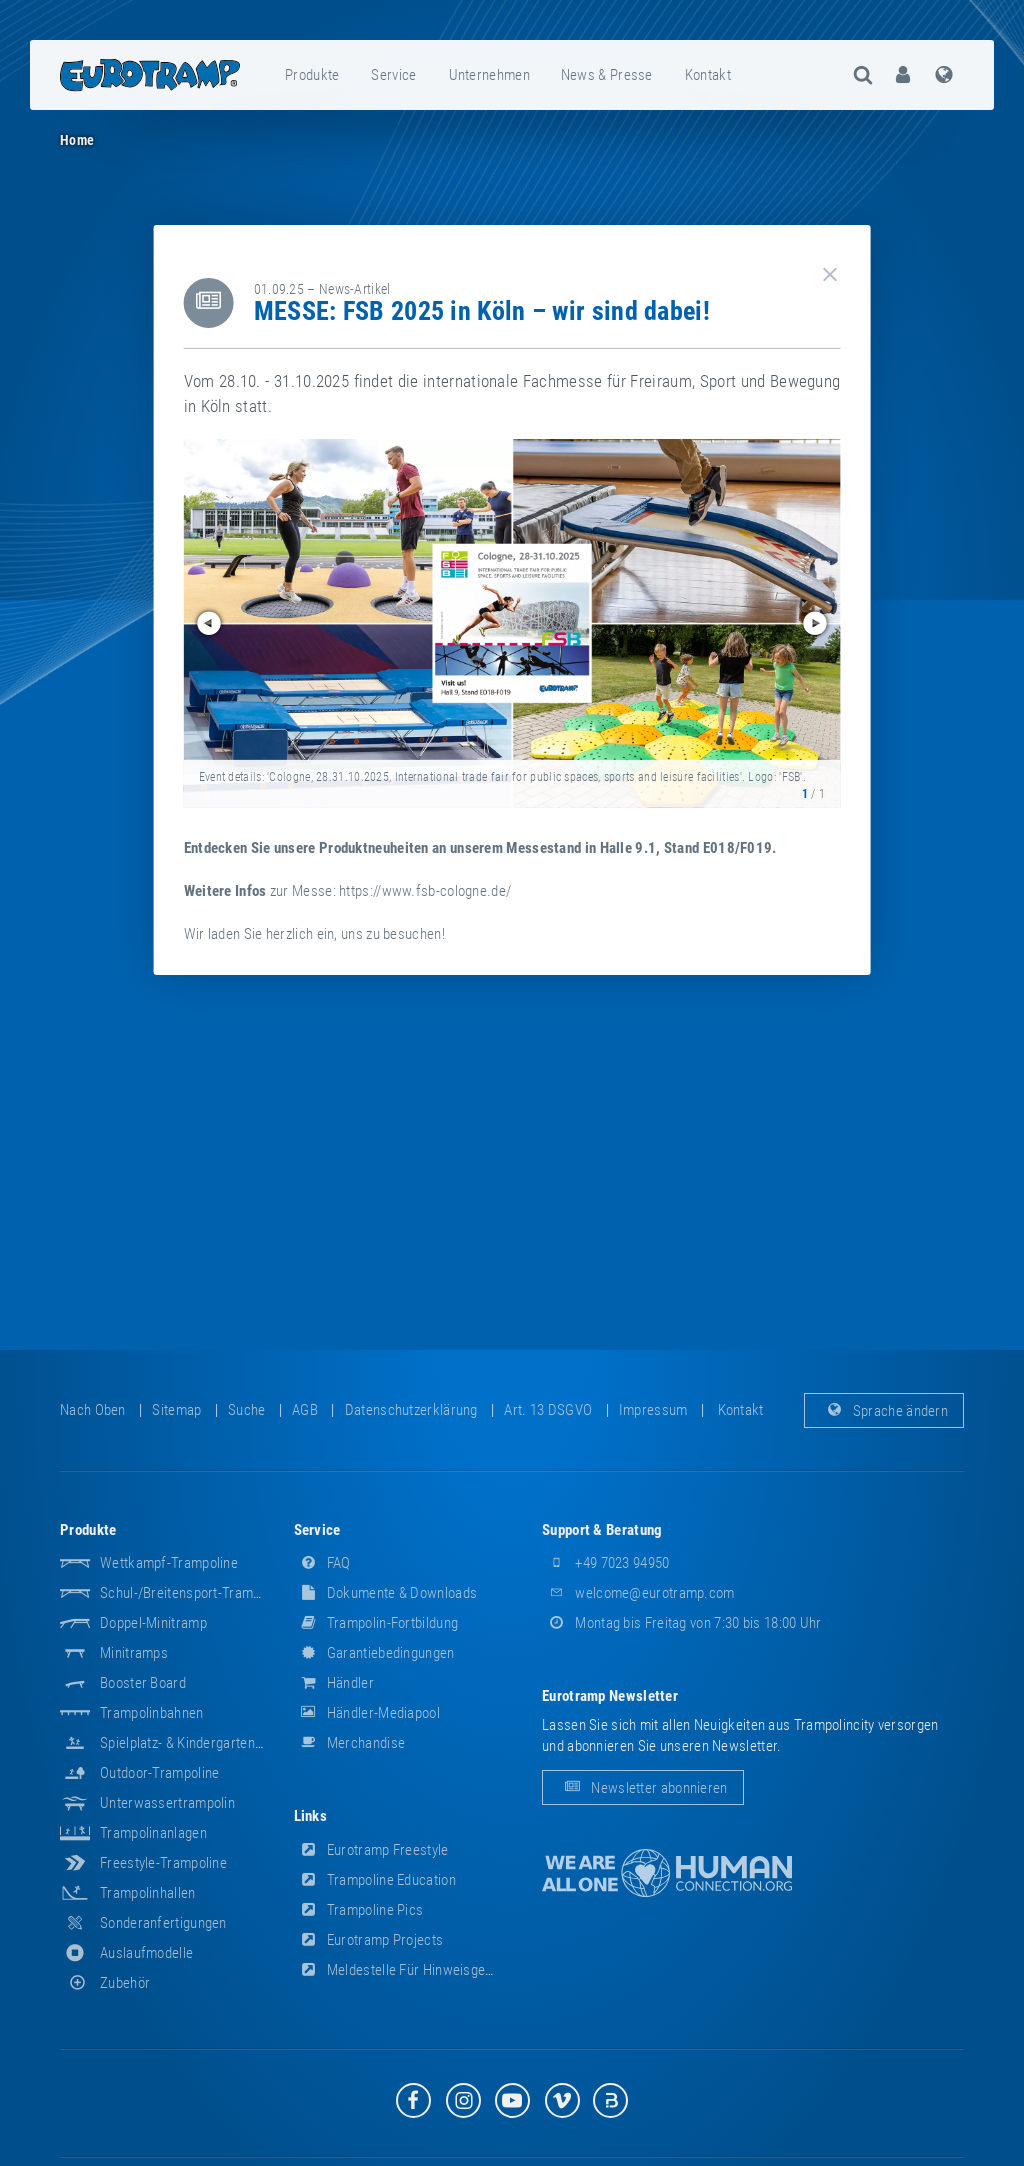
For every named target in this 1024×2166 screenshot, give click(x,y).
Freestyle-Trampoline (163, 1863)
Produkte (312, 75)
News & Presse (607, 75)
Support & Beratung (602, 1530)
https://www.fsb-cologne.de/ (425, 891)
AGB (305, 1410)
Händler (334, 1683)
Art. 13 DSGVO (548, 1410)
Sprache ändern (884, 1410)
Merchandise (350, 1743)
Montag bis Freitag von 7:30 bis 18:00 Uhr (682, 1623)
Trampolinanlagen (153, 1833)
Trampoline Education (375, 1880)
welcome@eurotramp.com (638, 1593)
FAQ (322, 1563)
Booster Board (143, 1683)
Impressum (653, 1410)
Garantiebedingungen (374, 1653)
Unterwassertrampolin (167, 1803)
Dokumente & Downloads (386, 1593)
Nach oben (93, 1410)
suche (247, 1410)
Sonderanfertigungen (163, 1923)
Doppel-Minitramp (153, 1623)
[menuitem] (313, 75)
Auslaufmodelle (146, 1953)
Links (311, 1816)
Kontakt (708, 75)
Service (393, 75)
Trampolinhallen (148, 1893)
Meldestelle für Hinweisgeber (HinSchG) (432, 1970)
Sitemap (176, 1410)
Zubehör (105, 1983)
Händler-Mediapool (367, 1713)
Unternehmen (489, 75)
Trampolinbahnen (152, 1713)
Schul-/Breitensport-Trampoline (194, 1593)
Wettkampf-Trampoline (169, 1563)
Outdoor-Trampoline (159, 1773)
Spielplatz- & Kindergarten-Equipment (211, 1743)
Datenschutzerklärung (411, 1410)
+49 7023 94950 (606, 1563)
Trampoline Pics (359, 1910)
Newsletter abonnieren (643, 1788)
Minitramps (134, 1653)
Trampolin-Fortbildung (376, 1623)
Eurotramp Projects (369, 1940)
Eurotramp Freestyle (371, 1850)
